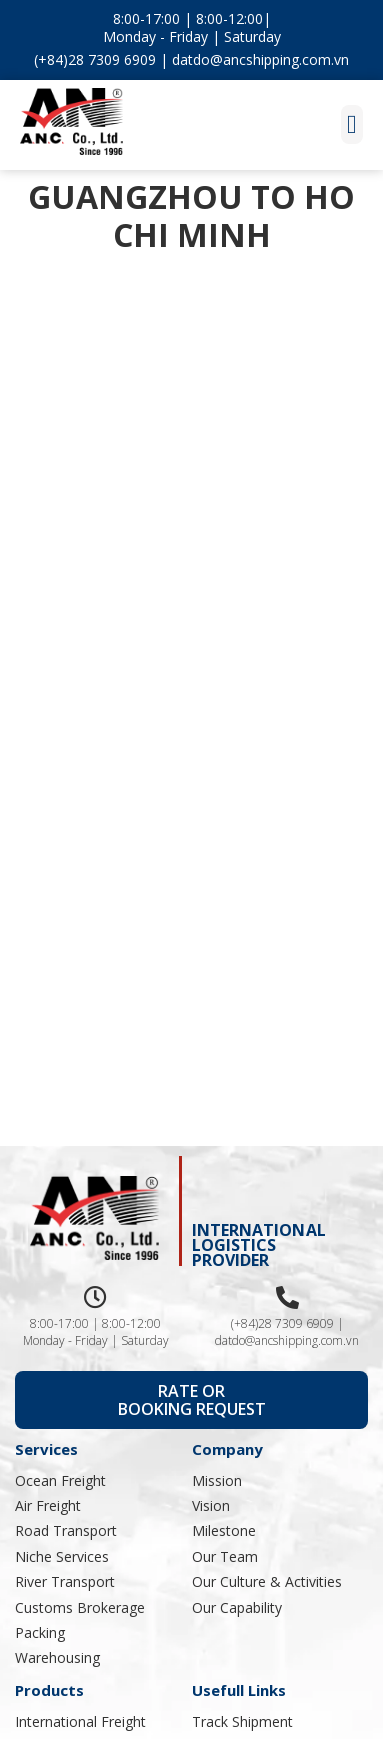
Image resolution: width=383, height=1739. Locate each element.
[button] (352, 124)
